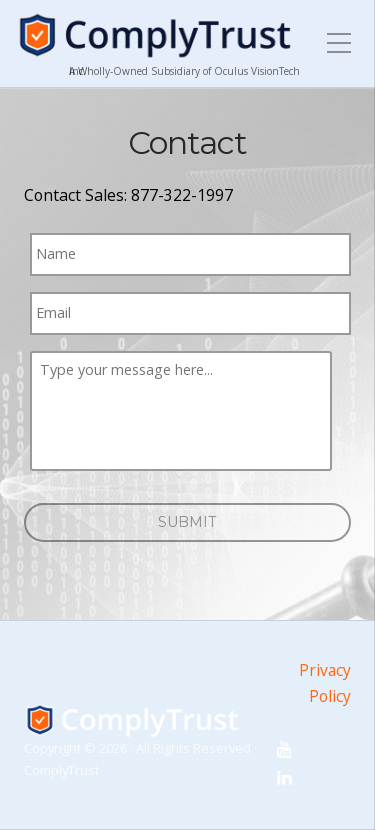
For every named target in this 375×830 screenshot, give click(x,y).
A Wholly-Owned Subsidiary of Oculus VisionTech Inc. (184, 71)
